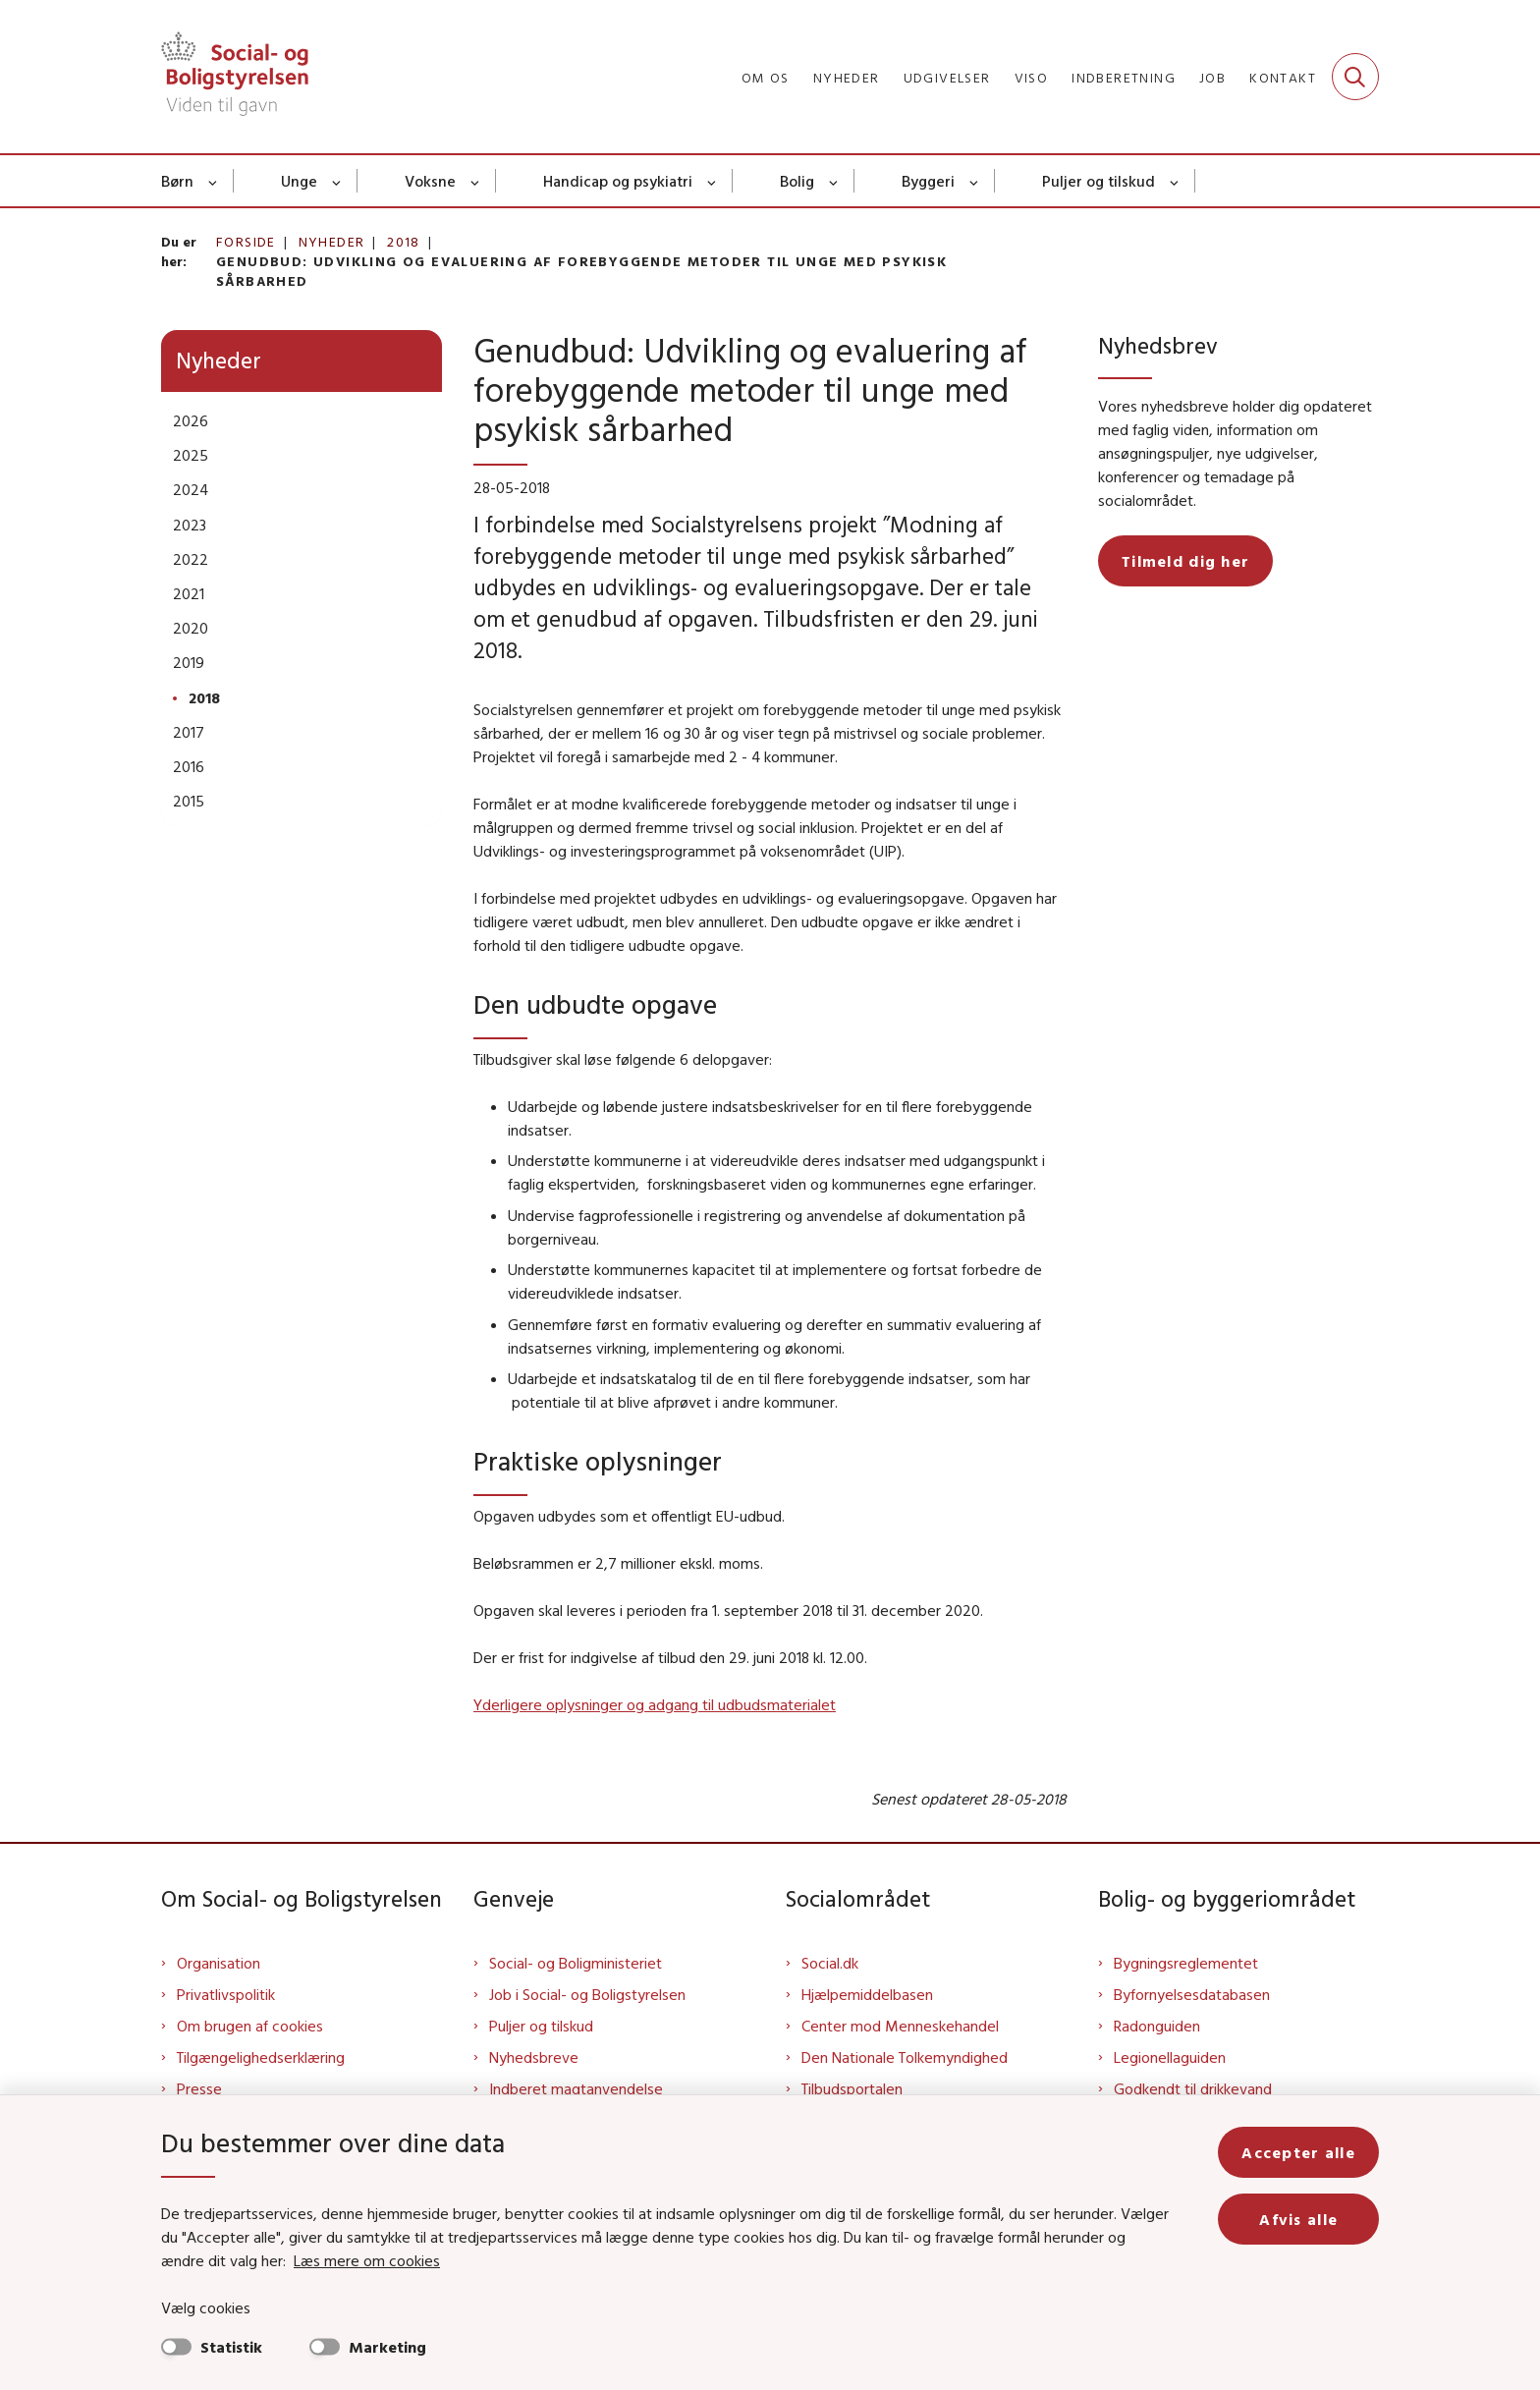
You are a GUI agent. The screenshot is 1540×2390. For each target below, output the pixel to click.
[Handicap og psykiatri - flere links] (712, 181)
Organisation (218, 1963)
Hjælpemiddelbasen (867, 1994)
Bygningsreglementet (1186, 1963)
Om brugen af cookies (250, 2025)
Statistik (231, 2347)
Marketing (387, 2347)
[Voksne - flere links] (476, 181)
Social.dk (829, 1963)
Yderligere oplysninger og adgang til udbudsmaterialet (654, 1704)
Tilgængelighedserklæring (261, 2057)
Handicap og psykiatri (617, 181)
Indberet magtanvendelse (576, 2088)
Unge (299, 181)
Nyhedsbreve (533, 2057)
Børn (177, 181)
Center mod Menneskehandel (900, 2025)
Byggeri (928, 181)
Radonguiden (1157, 2025)
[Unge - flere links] (337, 181)
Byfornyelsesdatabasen (1192, 1994)
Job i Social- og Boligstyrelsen (587, 1994)
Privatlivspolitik (226, 1994)
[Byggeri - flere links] (975, 181)
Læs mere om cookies (367, 2260)
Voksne (430, 181)
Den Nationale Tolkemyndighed (904, 2057)
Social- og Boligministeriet (575, 1963)
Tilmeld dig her (1185, 561)
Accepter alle (1298, 2152)
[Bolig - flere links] (834, 181)
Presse (199, 2088)
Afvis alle (1298, 2219)
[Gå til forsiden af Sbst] (234, 76)
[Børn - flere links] (213, 181)
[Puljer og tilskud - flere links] (1175, 181)
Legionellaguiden (1170, 2057)
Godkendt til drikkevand (1193, 2088)
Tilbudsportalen (852, 2088)
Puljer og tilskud (1098, 181)
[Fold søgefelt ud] (1355, 76)
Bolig (797, 181)
